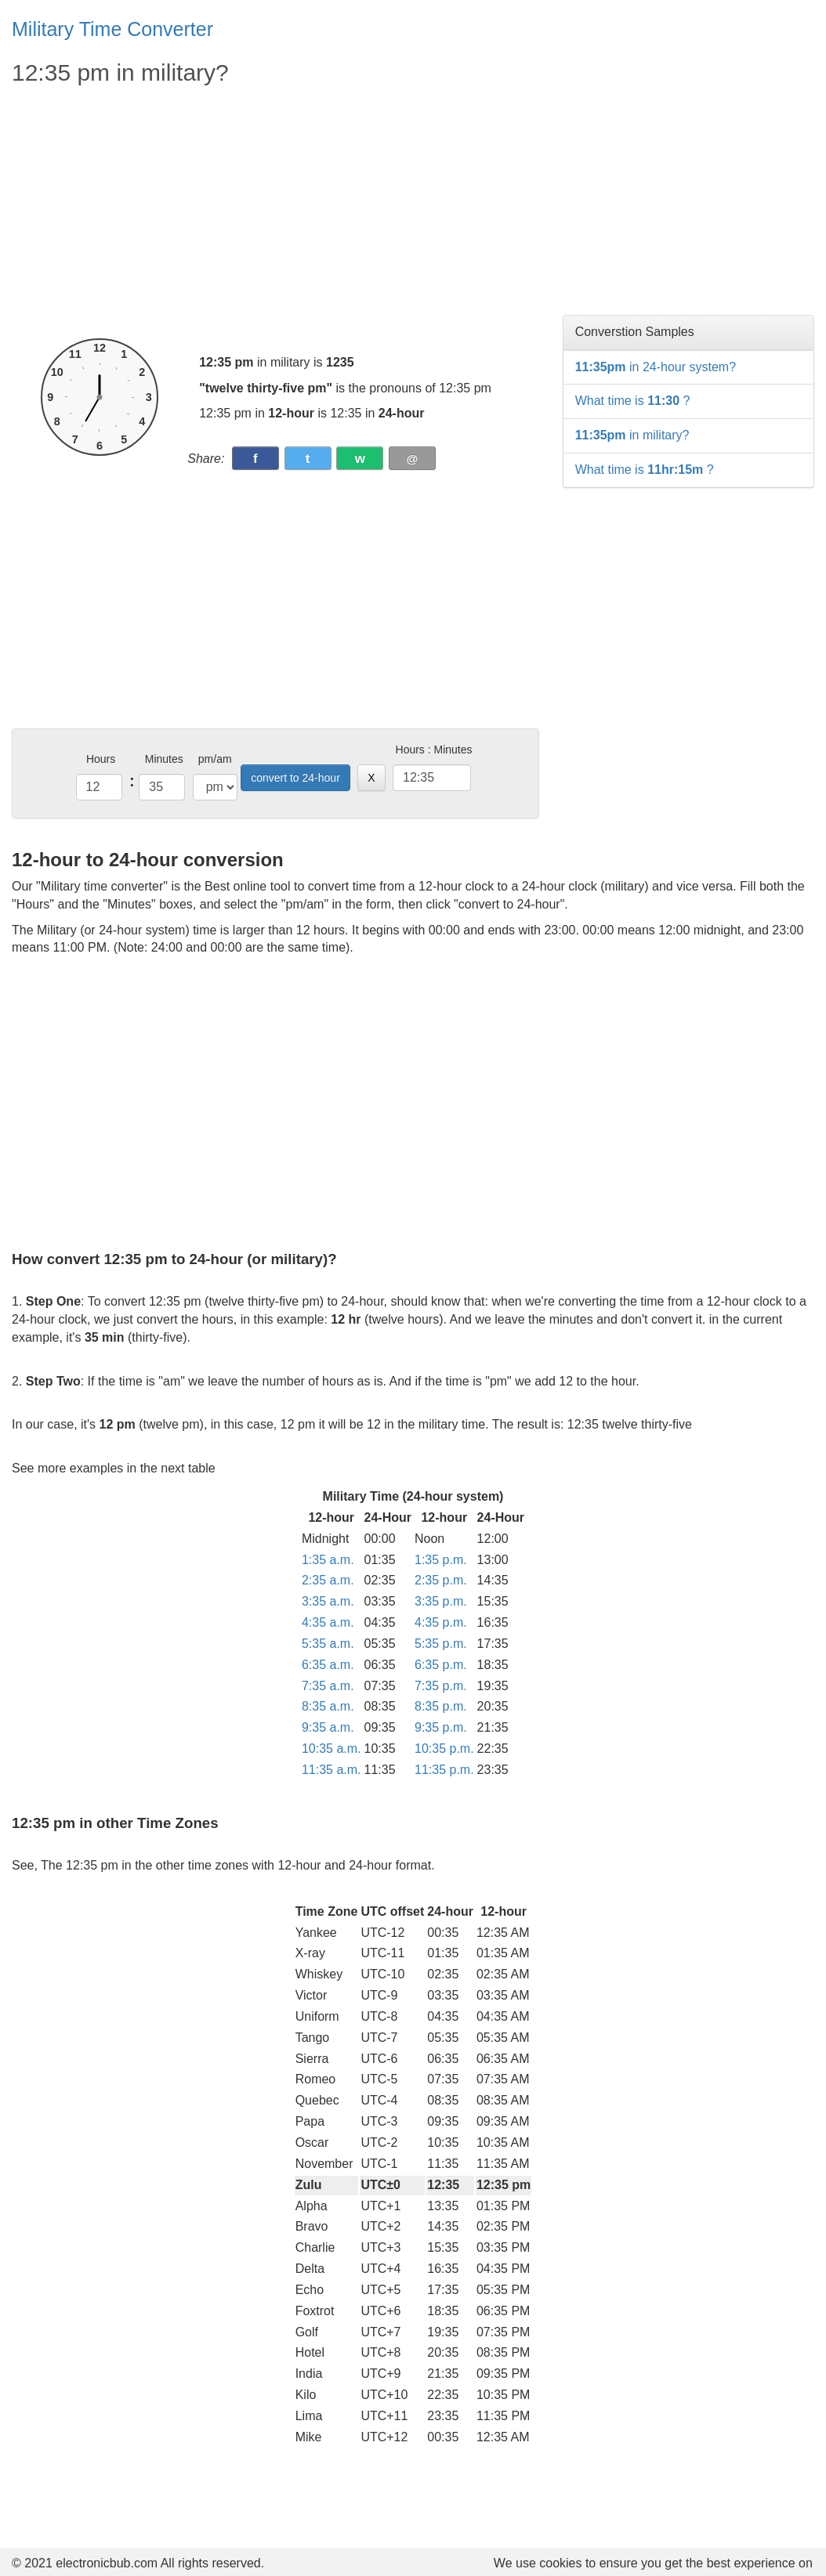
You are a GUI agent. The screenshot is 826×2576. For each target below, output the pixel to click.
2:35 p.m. (441, 1580)
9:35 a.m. (328, 1727)
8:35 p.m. (441, 1706)
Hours (100, 759)
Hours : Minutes (434, 749)
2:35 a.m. (328, 1580)
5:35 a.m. (328, 1643)
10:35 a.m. (331, 1748)
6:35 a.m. (328, 1664)
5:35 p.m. (441, 1643)
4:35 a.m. (328, 1622)
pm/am (215, 759)
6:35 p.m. (441, 1664)
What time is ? (632, 400)
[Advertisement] (275, 213)
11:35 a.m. (331, 1769)
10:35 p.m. (444, 1748)
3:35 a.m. (328, 1601)
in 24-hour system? (655, 367)
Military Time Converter (112, 29)
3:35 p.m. (441, 1601)
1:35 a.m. (328, 1559)
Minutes (164, 759)
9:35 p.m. (441, 1727)
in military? (632, 435)
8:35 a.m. (328, 1706)
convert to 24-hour (295, 777)
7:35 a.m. (328, 1686)
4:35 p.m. (441, 1622)
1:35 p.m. (441, 1559)
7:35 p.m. (441, 1686)
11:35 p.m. (444, 1769)
